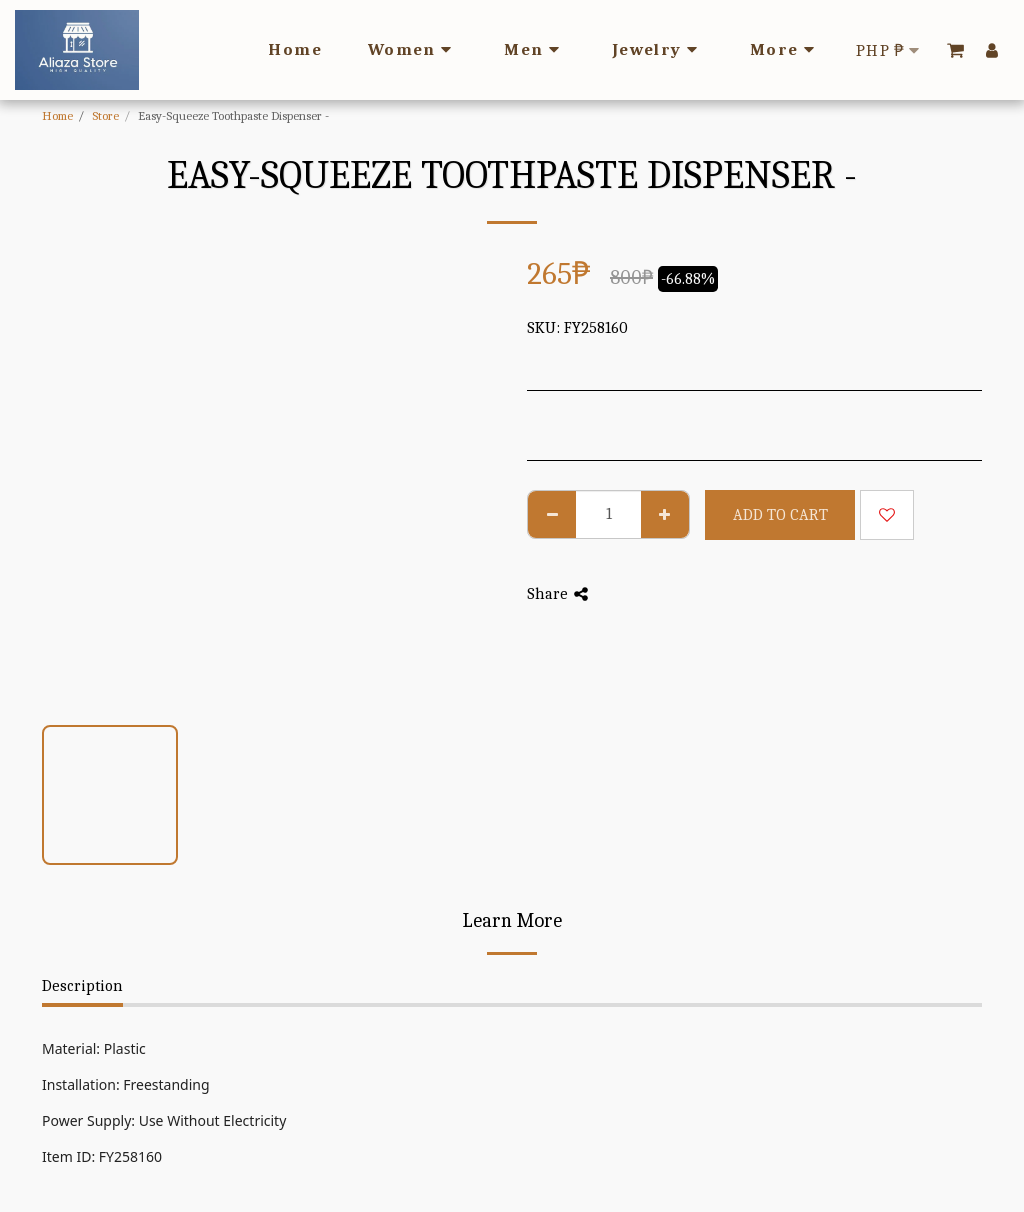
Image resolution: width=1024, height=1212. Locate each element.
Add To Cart (780, 515)
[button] (955, 50)
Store (105, 115)
